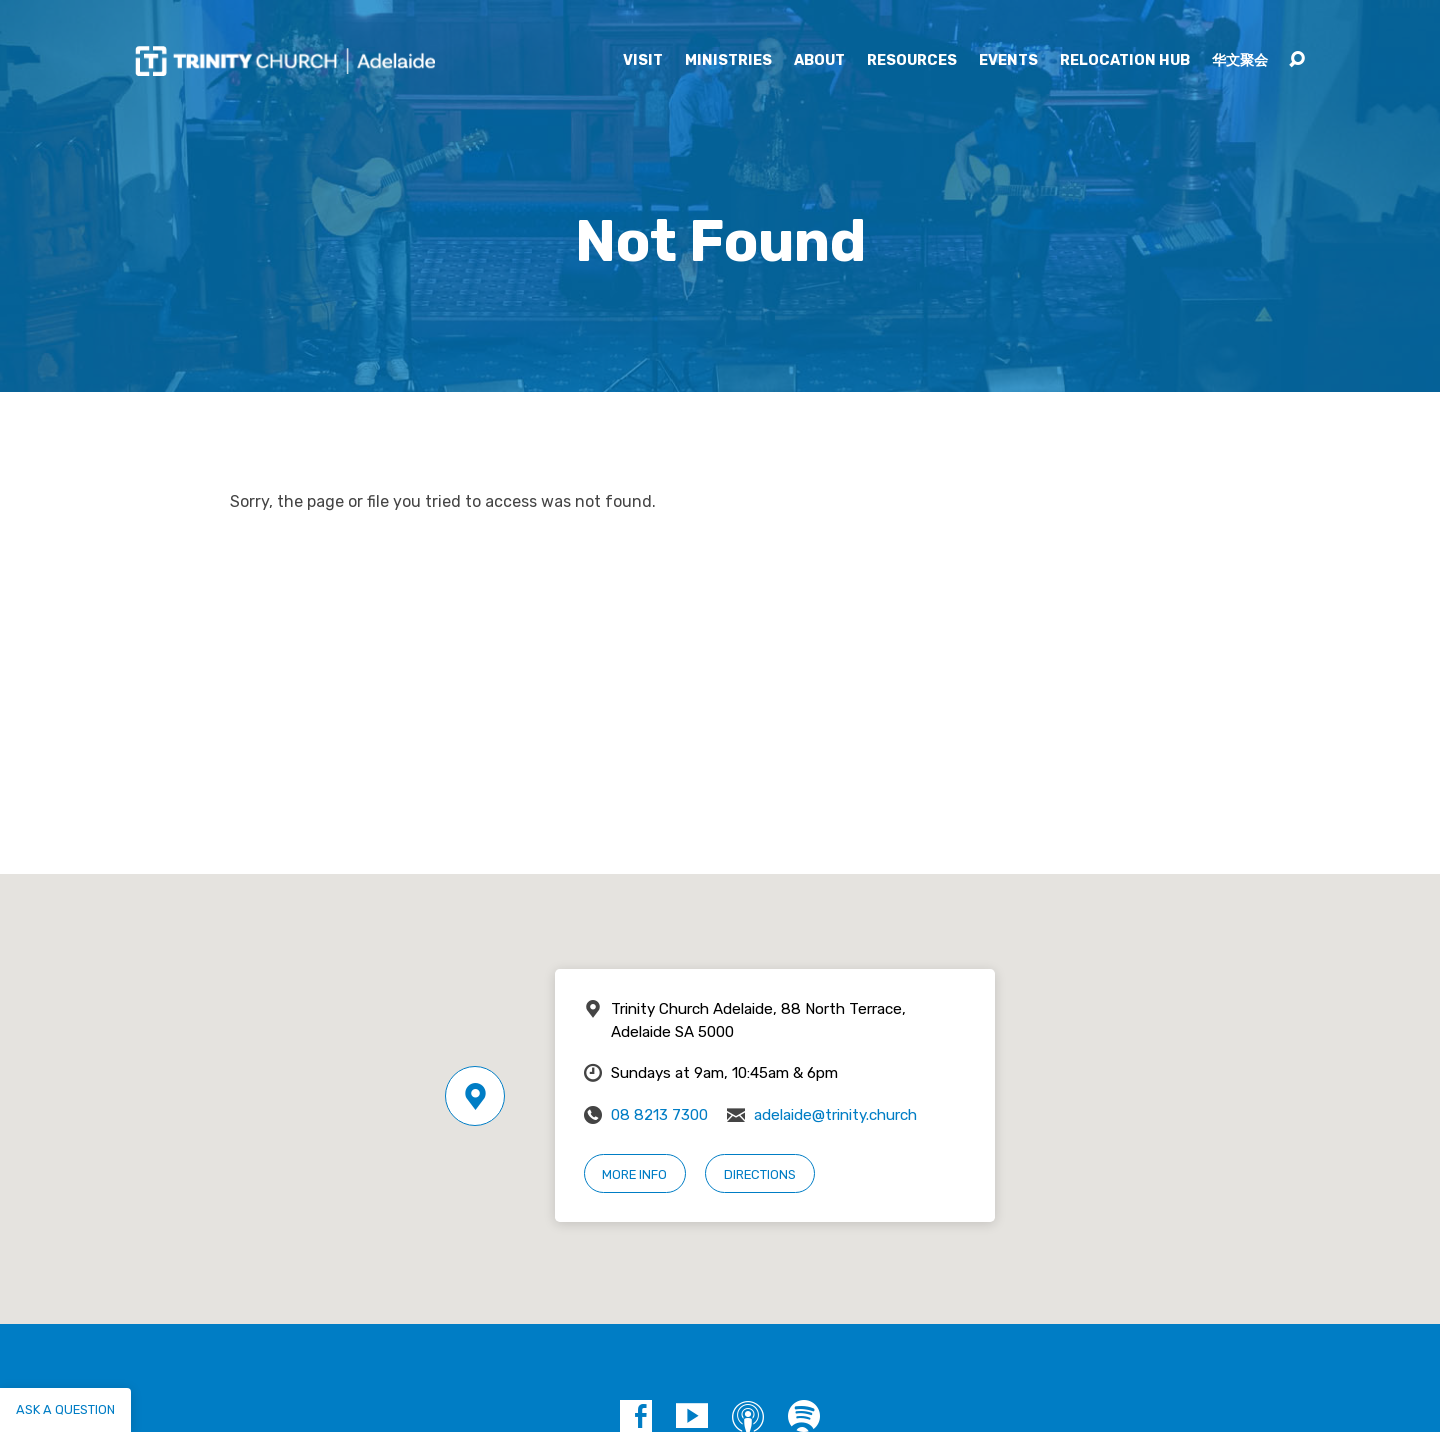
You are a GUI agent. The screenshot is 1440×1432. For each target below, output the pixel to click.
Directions (760, 1174)
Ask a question (65, 1409)
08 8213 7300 (659, 1115)
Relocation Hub (1125, 61)
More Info (634, 1174)
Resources (912, 61)
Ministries (728, 61)
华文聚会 (1240, 61)
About (819, 61)
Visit (643, 61)
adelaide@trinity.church (835, 1115)
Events (1008, 61)
